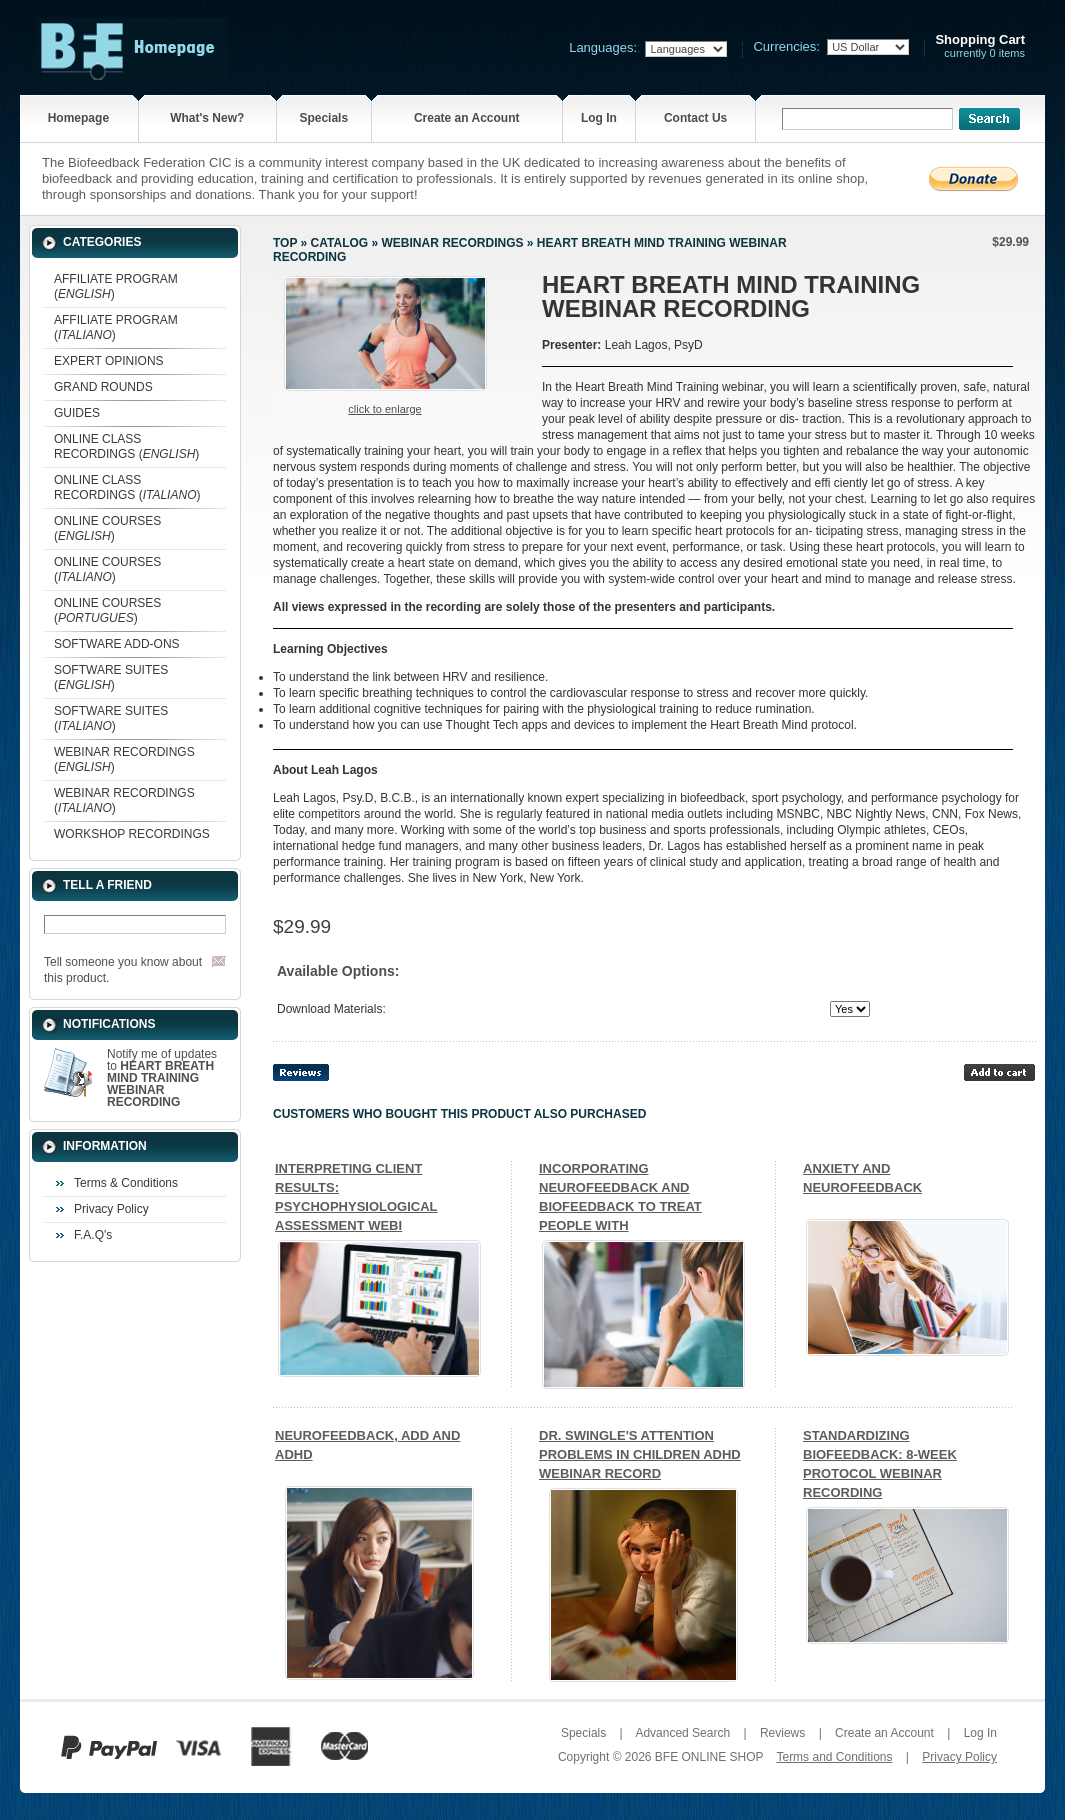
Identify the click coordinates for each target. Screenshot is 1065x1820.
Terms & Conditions (126, 1183)
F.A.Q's (93, 1235)
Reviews (782, 1733)
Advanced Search (682, 1733)
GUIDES (77, 413)
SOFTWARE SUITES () (111, 677)
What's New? (207, 118)
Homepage (78, 118)
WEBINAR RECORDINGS (452, 243)
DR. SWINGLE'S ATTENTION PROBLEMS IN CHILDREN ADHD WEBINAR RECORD (640, 1454)
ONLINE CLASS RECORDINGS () (126, 446)
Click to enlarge (384, 409)
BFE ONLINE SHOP (709, 1757)
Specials (323, 118)
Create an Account (467, 118)
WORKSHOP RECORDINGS (132, 834)
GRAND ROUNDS (103, 387)
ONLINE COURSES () (107, 528)
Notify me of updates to (162, 1078)
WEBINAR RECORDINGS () (124, 759)
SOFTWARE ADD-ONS (117, 644)
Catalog (340, 243)
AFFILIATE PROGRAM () (116, 286)
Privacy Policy (111, 1209)
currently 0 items (980, 46)
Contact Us (695, 118)
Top (285, 243)
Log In (599, 118)
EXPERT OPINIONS (109, 361)
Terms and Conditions (834, 1757)
